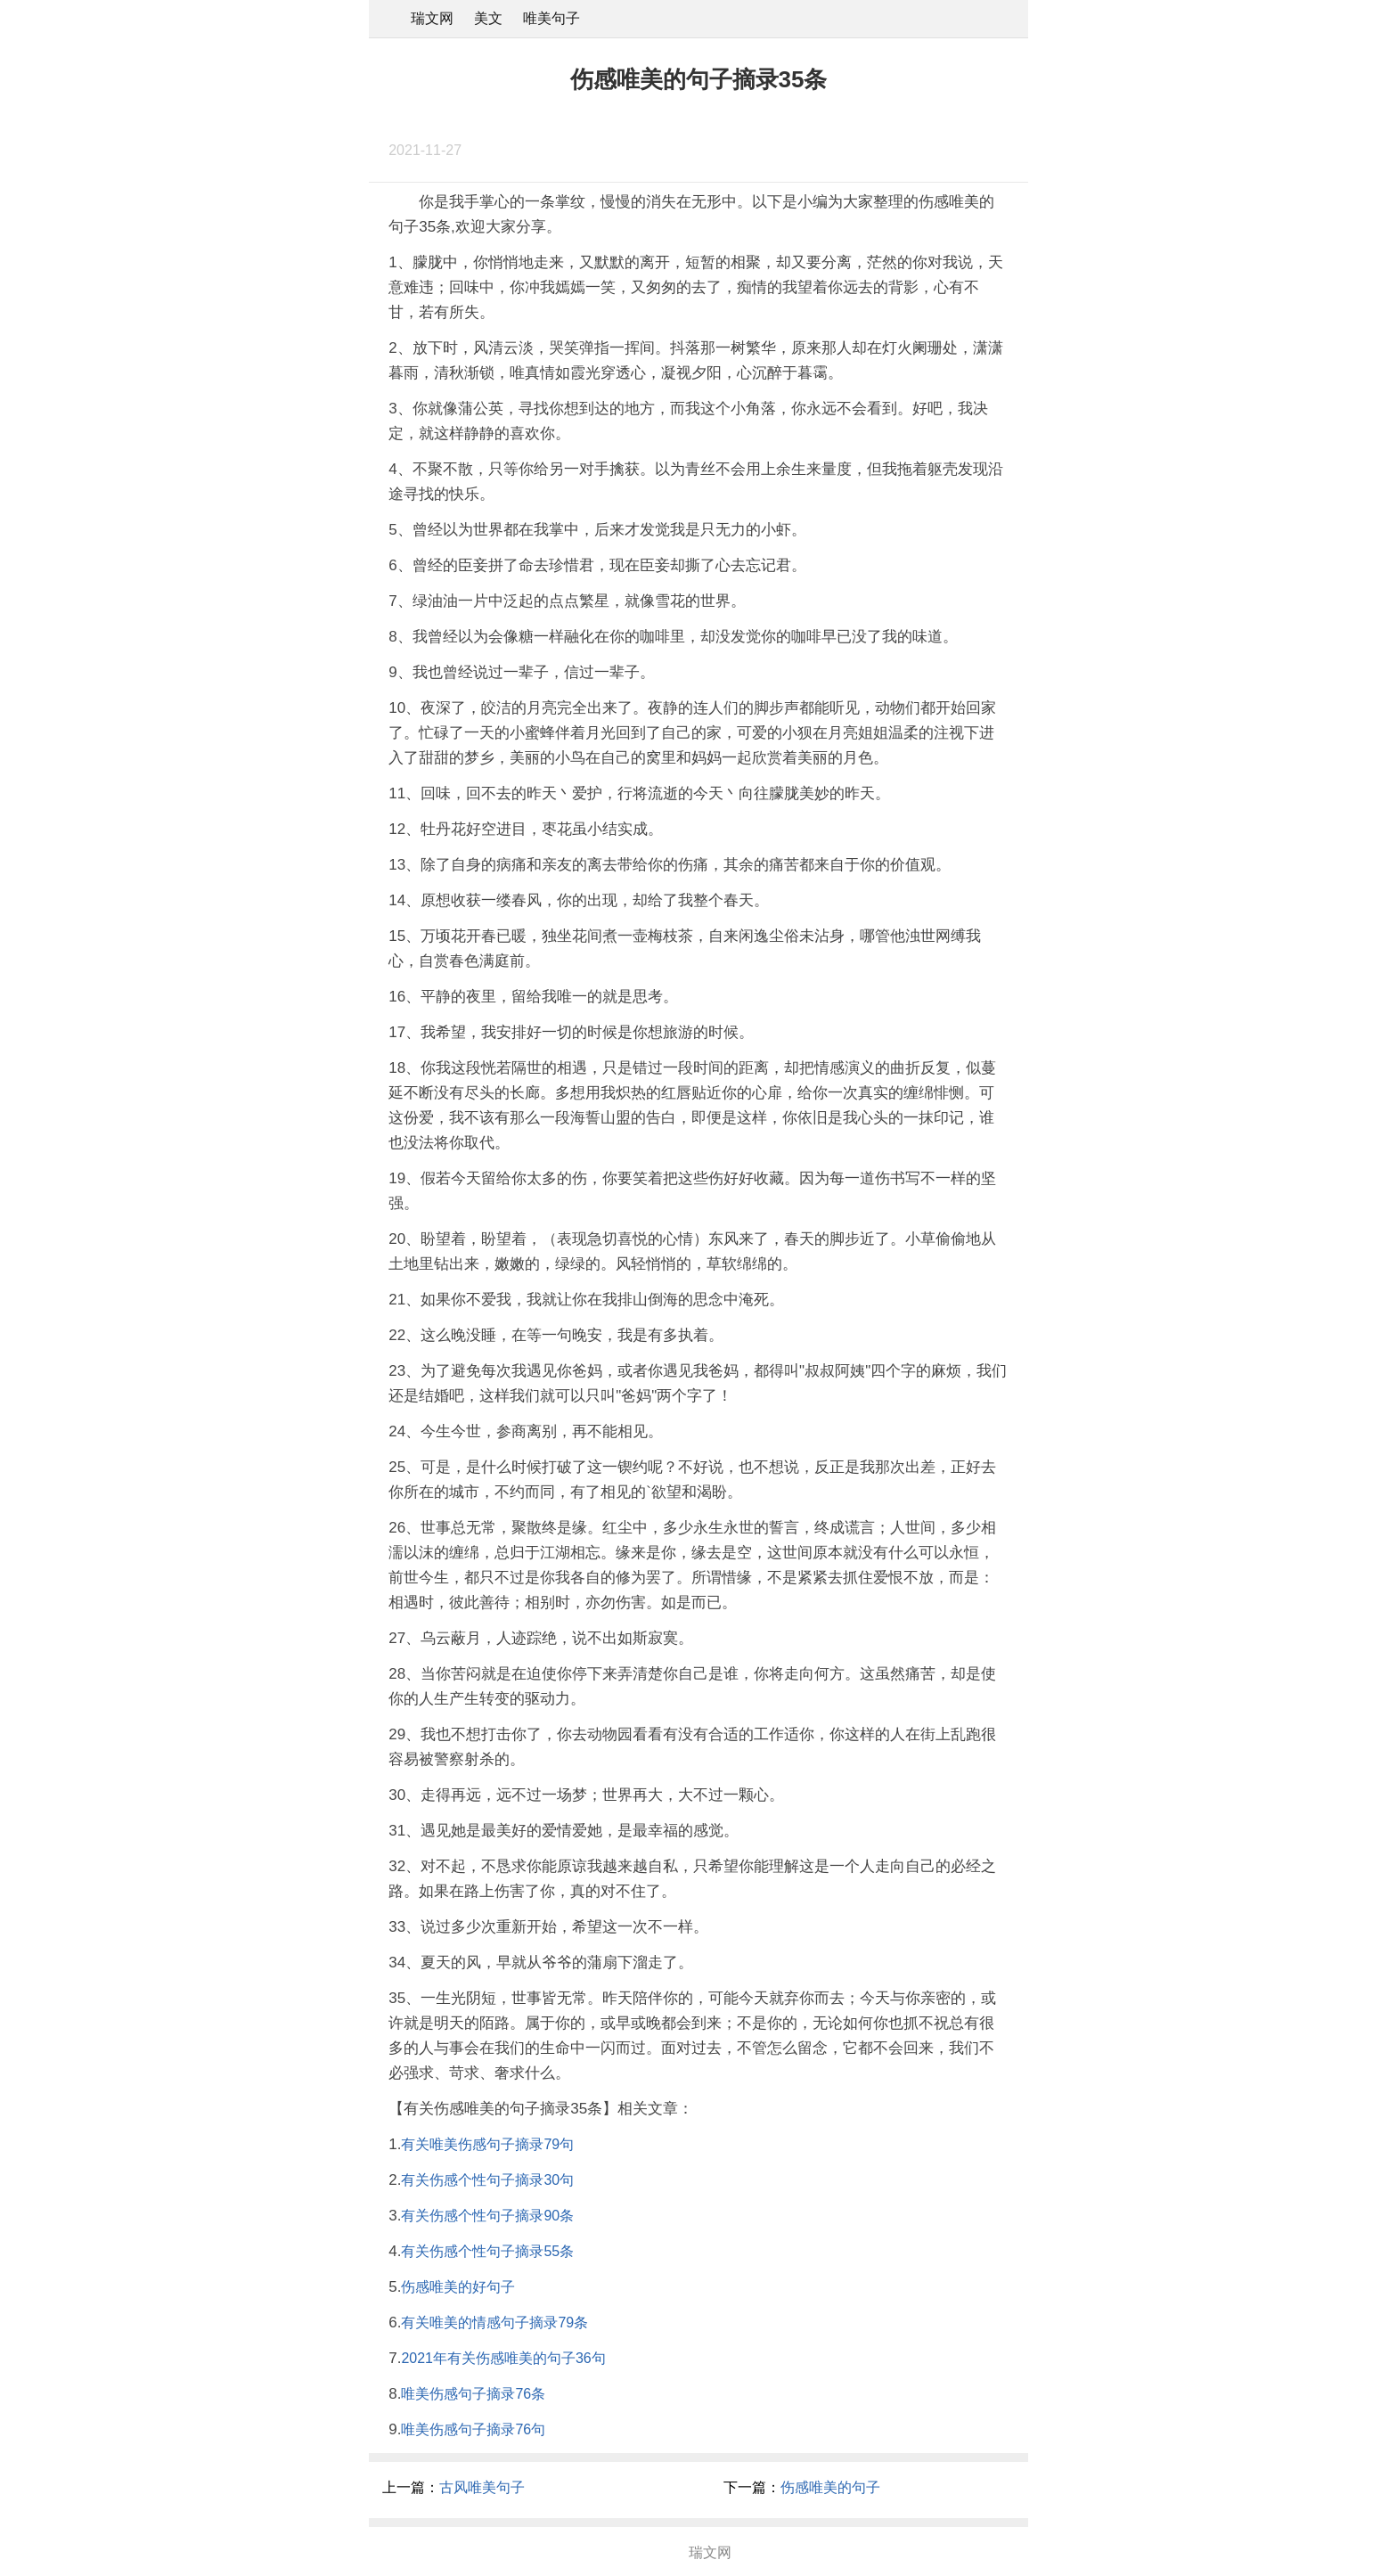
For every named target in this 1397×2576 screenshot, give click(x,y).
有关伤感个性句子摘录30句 (487, 2180)
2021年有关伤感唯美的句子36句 (503, 2358)
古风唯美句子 (482, 2487)
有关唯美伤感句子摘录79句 (487, 2144)
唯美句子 (551, 18)
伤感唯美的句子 (830, 2487)
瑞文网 (432, 18)
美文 (488, 18)
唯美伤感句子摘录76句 (473, 2429)
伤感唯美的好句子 (458, 2286)
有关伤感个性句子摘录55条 (487, 2251)
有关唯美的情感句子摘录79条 (494, 2322)
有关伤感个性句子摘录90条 (487, 2215)
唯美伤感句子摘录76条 (473, 2393)
